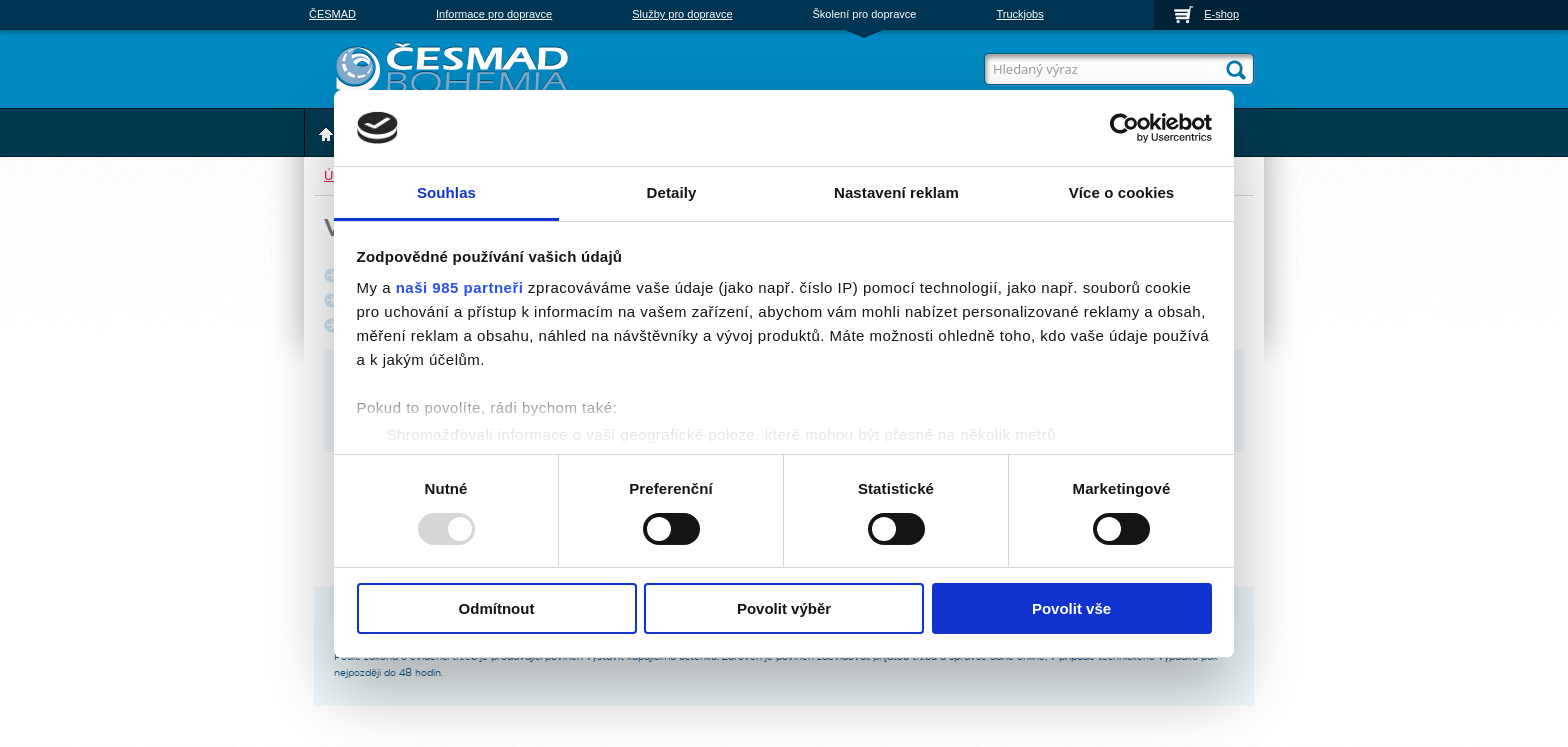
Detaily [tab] (672, 192)
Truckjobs (1019, 14)
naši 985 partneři (460, 287)
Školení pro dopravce (865, 14)
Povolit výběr (784, 608)
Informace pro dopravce (494, 14)
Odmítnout (497, 608)
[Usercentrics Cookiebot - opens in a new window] (1124, 128)
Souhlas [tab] (446, 192)
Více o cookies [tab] (1122, 192)
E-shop (1221, 14)
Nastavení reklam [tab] (896, 192)
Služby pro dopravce (682, 14)
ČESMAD (332, 14)
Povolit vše (1071, 608)
